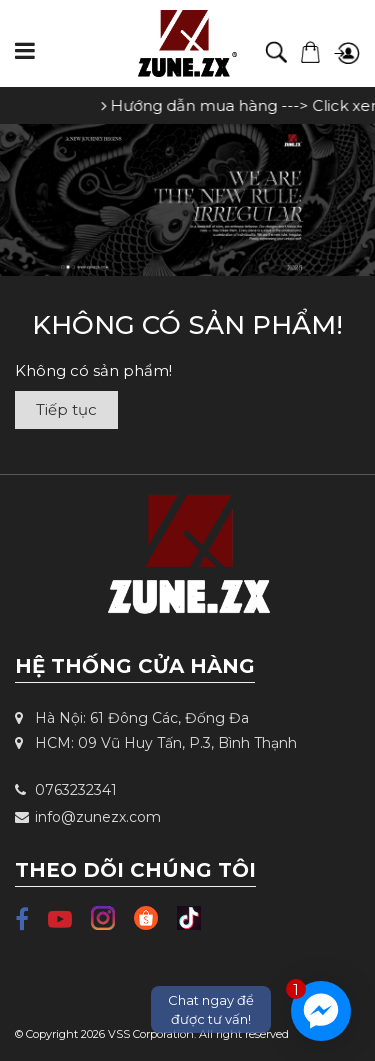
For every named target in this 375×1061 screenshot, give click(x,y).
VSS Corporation (151, 1034)
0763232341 (66, 790)
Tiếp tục (66, 409)
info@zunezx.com (88, 817)
